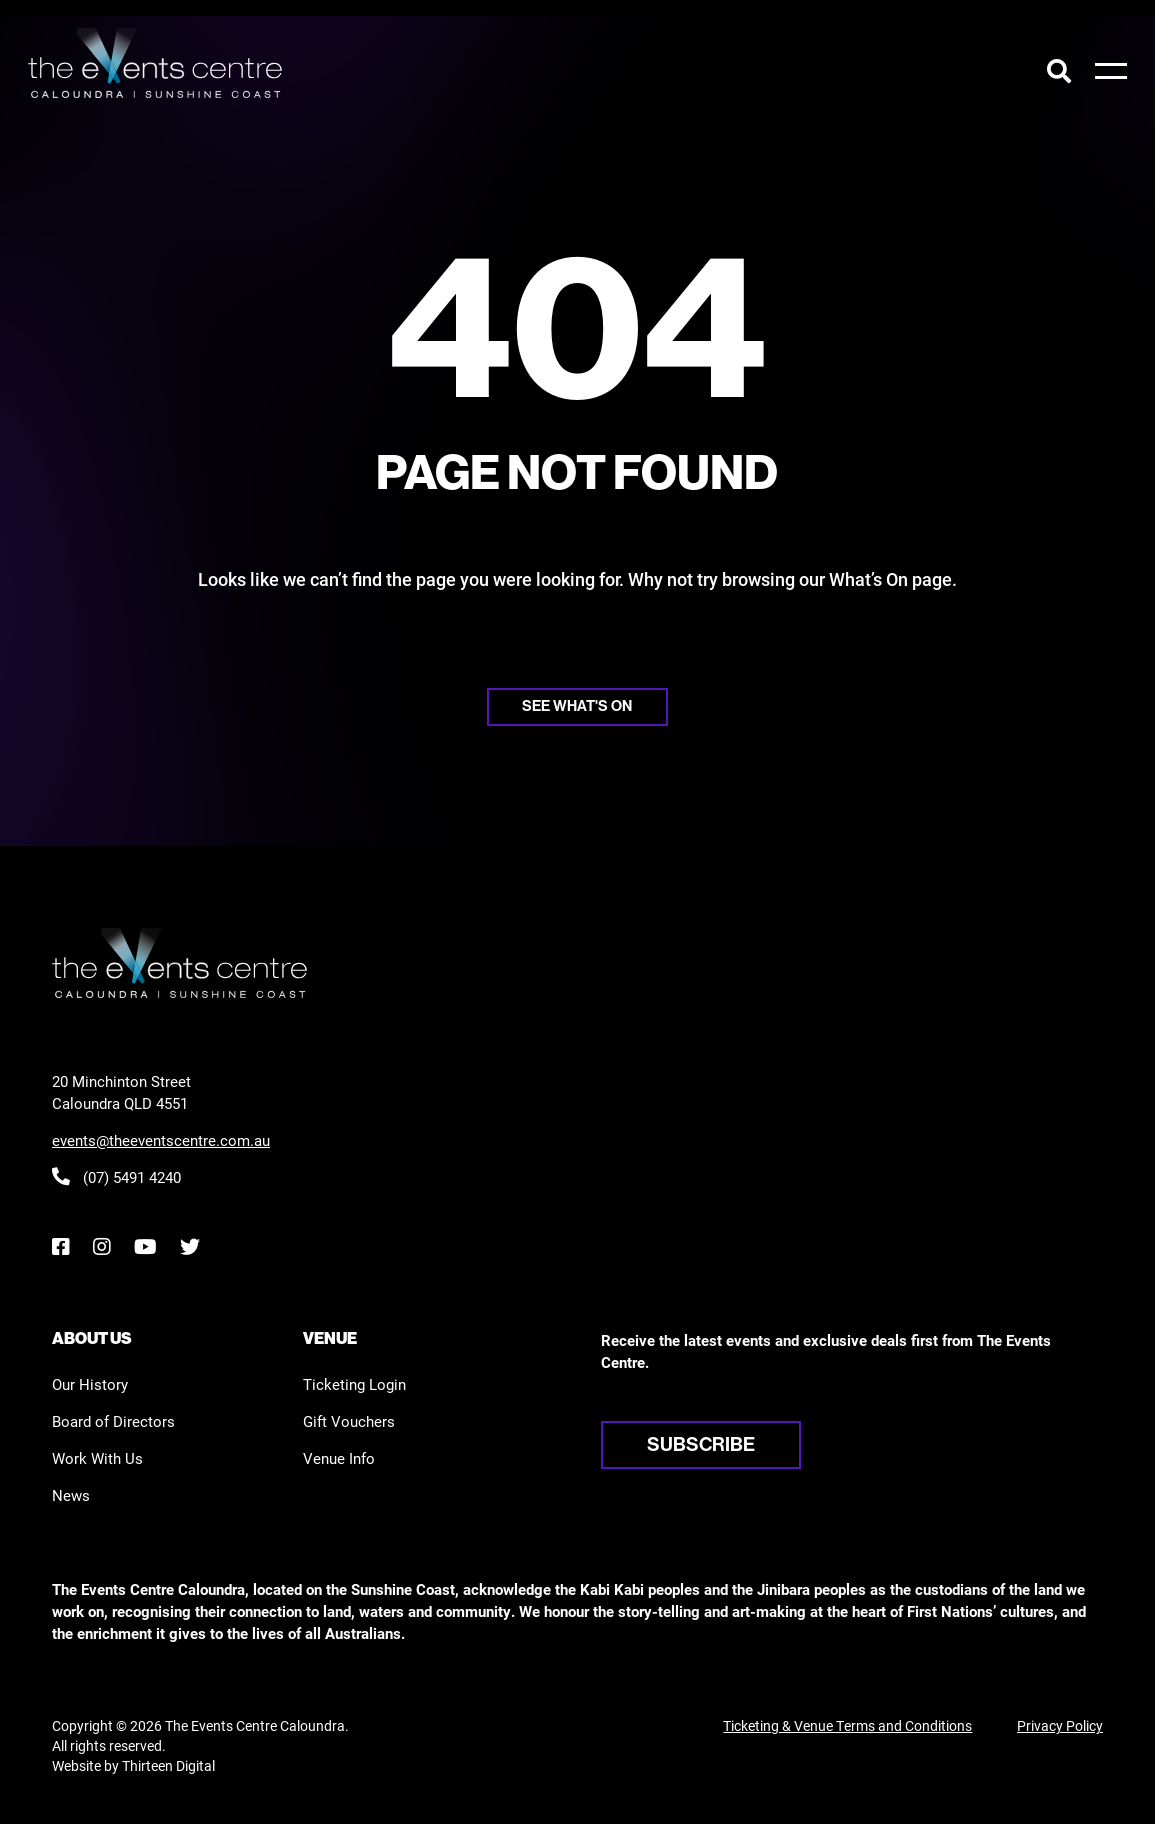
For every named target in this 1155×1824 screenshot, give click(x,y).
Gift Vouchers (349, 1421)
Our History (90, 1384)
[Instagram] (101, 1246)
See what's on (577, 706)
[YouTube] (145, 1246)
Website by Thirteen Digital (133, 1765)
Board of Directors (113, 1421)
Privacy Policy (1060, 1725)
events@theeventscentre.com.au (161, 1140)
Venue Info (339, 1458)
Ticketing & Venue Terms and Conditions (847, 1725)
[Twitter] (190, 1246)
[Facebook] (60, 1246)
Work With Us (97, 1458)
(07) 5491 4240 (116, 1177)
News (71, 1495)
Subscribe (701, 1444)
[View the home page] (155, 63)
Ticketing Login (354, 1384)
